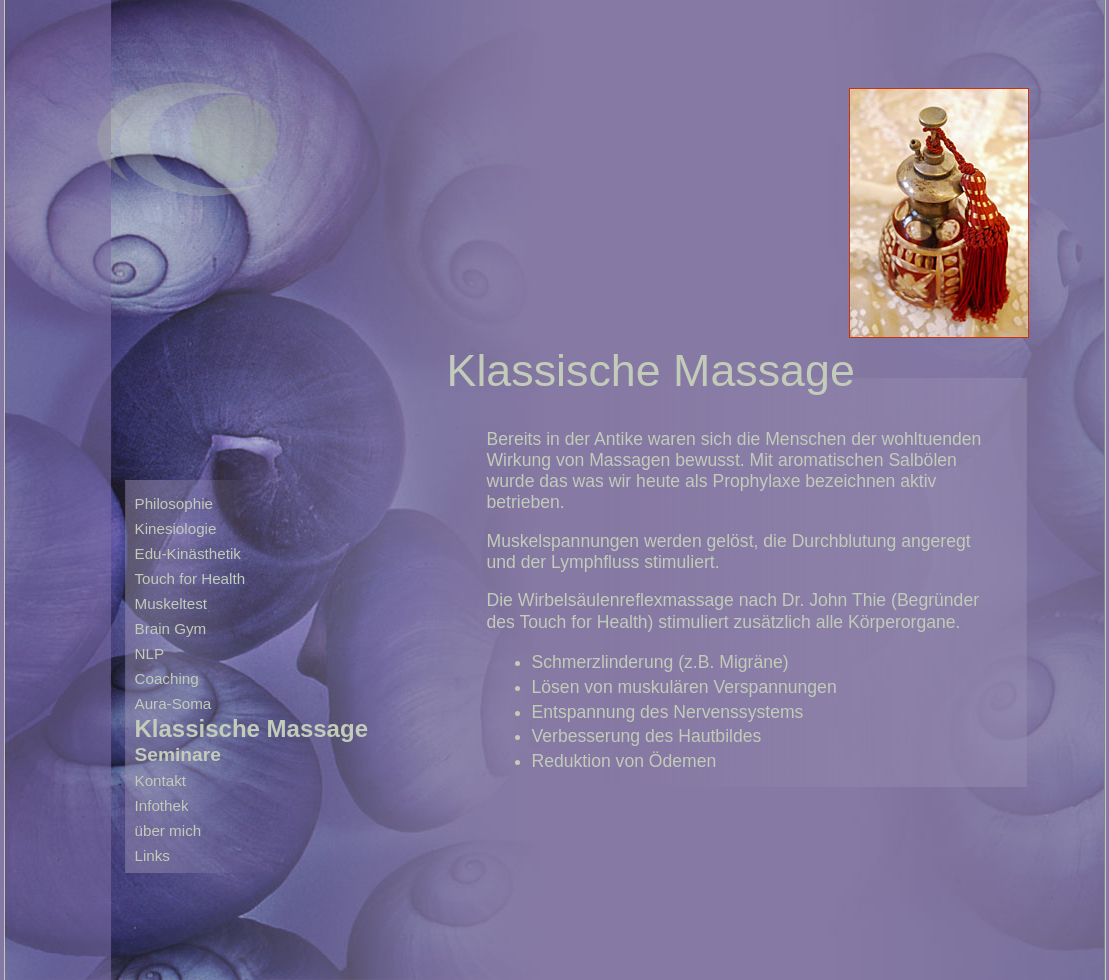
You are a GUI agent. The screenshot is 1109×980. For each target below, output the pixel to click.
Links (152, 855)
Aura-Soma (173, 703)
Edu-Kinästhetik (188, 553)
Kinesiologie (176, 528)
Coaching (167, 678)
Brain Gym (171, 628)
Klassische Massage (251, 727)
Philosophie (174, 503)
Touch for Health (190, 578)
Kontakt (161, 780)
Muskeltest (171, 603)
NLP (150, 653)
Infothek (162, 805)
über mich (168, 830)
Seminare (178, 754)
